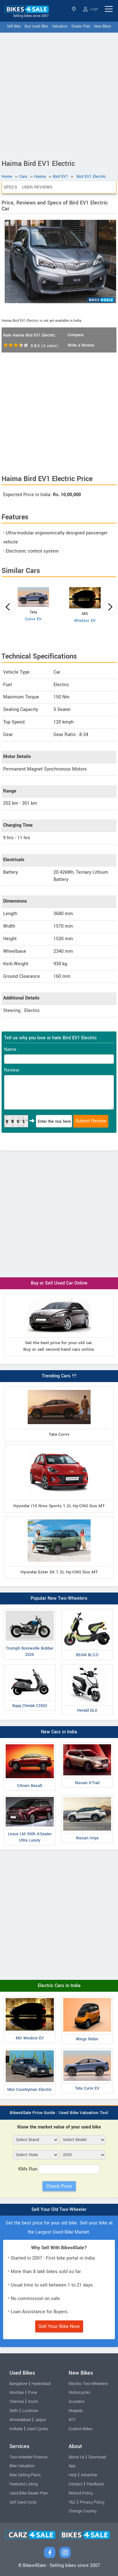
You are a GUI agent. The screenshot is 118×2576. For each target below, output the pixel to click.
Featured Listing (23, 2484)
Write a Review (81, 345)
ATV (72, 2420)
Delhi (13, 2411)
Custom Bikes (81, 2429)
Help (73, 2475)
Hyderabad (41, 2384)
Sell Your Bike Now (59, 2326)
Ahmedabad (20, 2420)
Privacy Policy (92, 2502)
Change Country (83, 2511)
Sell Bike (14, 26)
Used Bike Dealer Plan (28, 2493)
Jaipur (40, 2420)
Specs (10, 187)
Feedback (95, 2484)
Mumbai (16, 2392)
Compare (76, 335)
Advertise (89, 2475)
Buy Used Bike (36, 26)
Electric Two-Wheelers (88, 2384)
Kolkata (16, 2429)
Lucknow (30, 2411)
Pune (32, 2392)
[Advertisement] (59, 94)
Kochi (33, 2401)
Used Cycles (37, 2429)
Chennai (16, 2401)
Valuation (60, 26)
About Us (76, 2457)
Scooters (76, 2401)
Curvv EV (33, 619)
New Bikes (102, 26)
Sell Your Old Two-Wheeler (59, 2209)
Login (90, 9)
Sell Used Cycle (23, 2502)
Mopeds (76, 2411)
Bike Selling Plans (25, 2475)
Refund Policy (81, 2493)
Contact (75, 2484)
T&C (72, 2502)
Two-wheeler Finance (28, 2457)
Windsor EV (85, 620)
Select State (73, 9)
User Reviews (37, 187)
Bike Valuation (22, 2466)
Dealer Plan (80, 26)
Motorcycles (79, 2392)
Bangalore (18, 2384)
